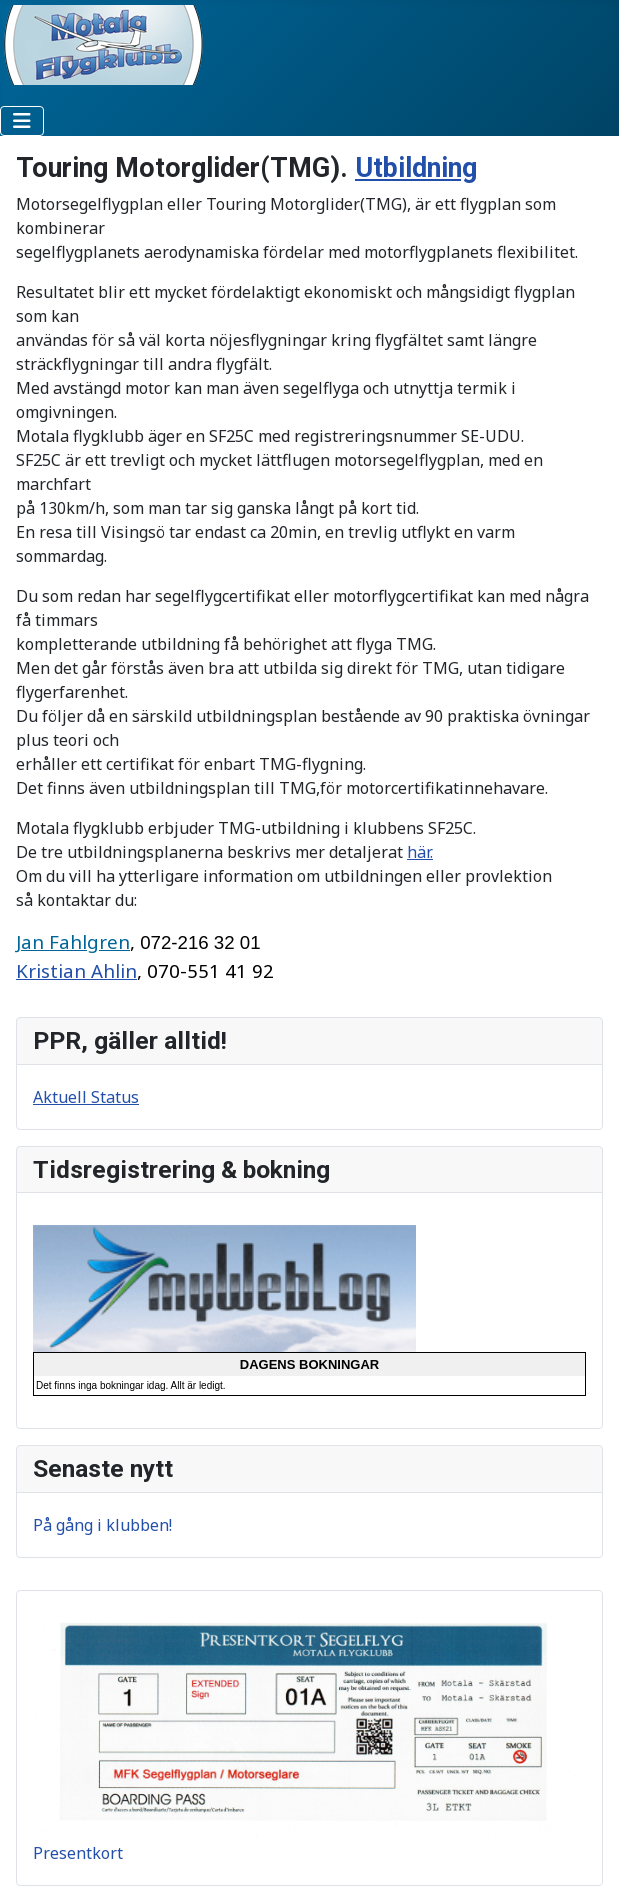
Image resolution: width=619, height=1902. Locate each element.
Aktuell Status (86, 1097)
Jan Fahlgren (73, 941)
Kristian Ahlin (76, 970)
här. (420, 852)
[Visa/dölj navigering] (22, 121)
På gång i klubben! (102, 1525)
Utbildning (416, 168)
